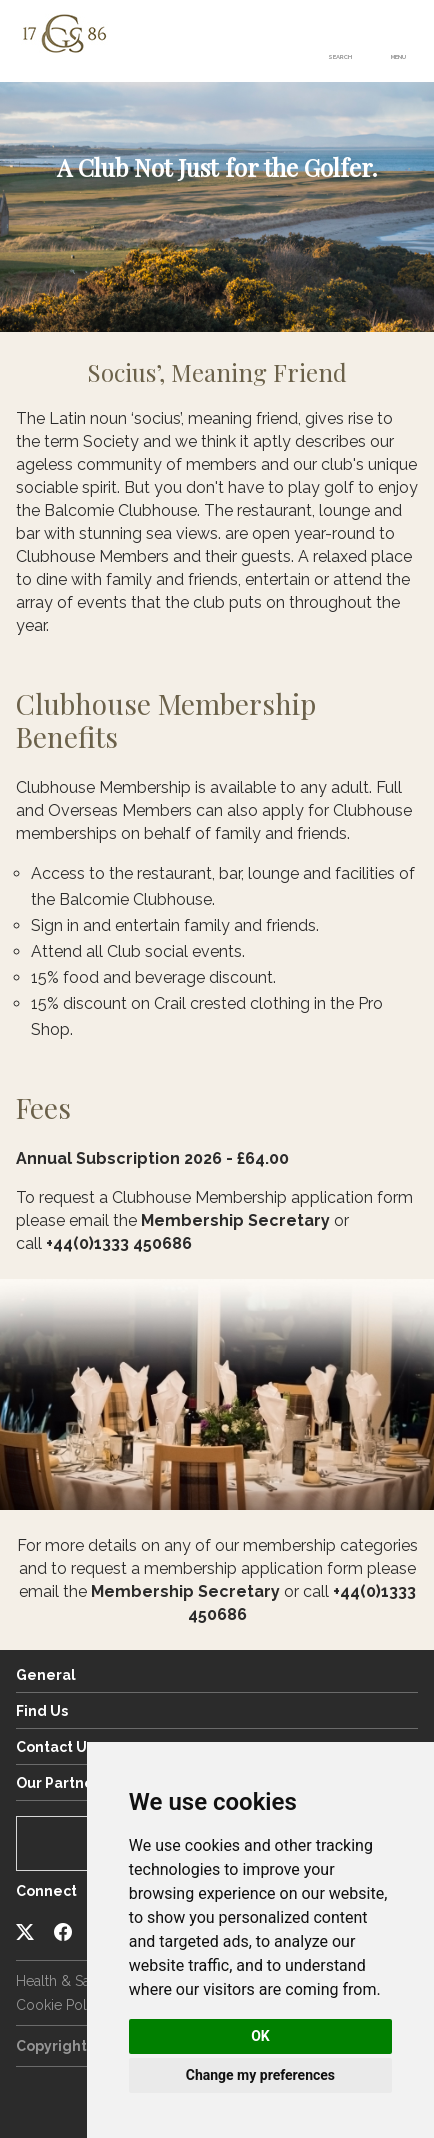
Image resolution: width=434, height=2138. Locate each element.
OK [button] (260, 2036)
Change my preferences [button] (260, 2075)
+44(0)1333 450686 (119, 1243)
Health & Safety (65, 1981)
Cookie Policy (61, 2005)
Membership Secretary (235, 1220)
